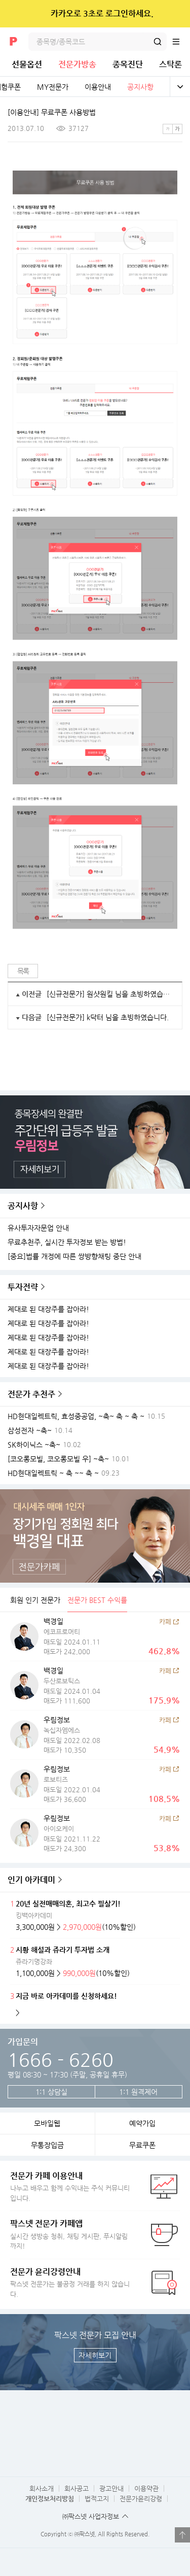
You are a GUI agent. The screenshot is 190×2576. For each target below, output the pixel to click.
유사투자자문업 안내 (38, 1228)
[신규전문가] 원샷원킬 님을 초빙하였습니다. (110, 993)
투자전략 (23, 1287)
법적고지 (97, 2498)
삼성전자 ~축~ (30, 1430)
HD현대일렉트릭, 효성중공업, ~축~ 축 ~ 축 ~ (76, 1416)
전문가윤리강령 (141, 2498)
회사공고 (76, 2488)
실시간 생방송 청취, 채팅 (71, 2234)
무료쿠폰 (142, 2145)
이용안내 (98, 87)
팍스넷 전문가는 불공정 (71, 2282)
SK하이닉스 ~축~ (34, 1445)
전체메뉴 (181, 41)
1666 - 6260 (60, 2059)
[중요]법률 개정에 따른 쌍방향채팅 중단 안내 (74, 1256)
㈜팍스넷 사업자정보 (90, 2516)
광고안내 (111, 2488)
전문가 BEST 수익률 (97, 1600)
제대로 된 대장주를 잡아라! (48, 1309)
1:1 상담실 (51, 2092)
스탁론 (170, 64)
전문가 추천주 (31, 1394)
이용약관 (146, 2488)
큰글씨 (177, 129)
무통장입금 (47, 2145)
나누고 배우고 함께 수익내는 (71, 2186)
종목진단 (127, 64)
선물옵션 (27, 64)
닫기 (175, 14)
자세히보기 (95, 2355)
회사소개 (41, 2488)
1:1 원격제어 (138, 2092)
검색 (157, 41)
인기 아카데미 (31, 1880)
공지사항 (140, 87)
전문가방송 (77, 64)
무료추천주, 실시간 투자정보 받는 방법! (67, 1242)
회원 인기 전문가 (35, 1600)
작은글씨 (168, 129)
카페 (165, 1621)
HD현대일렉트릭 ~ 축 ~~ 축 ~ (53, 1473)
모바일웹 (47, 2123)
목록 (23, 971)
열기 (182, 2534)
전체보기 (180, 87)
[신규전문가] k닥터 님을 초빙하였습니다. (108, 1017)
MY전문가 (52, 87)
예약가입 (142, 2123)
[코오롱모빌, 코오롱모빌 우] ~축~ (58, 1459)
